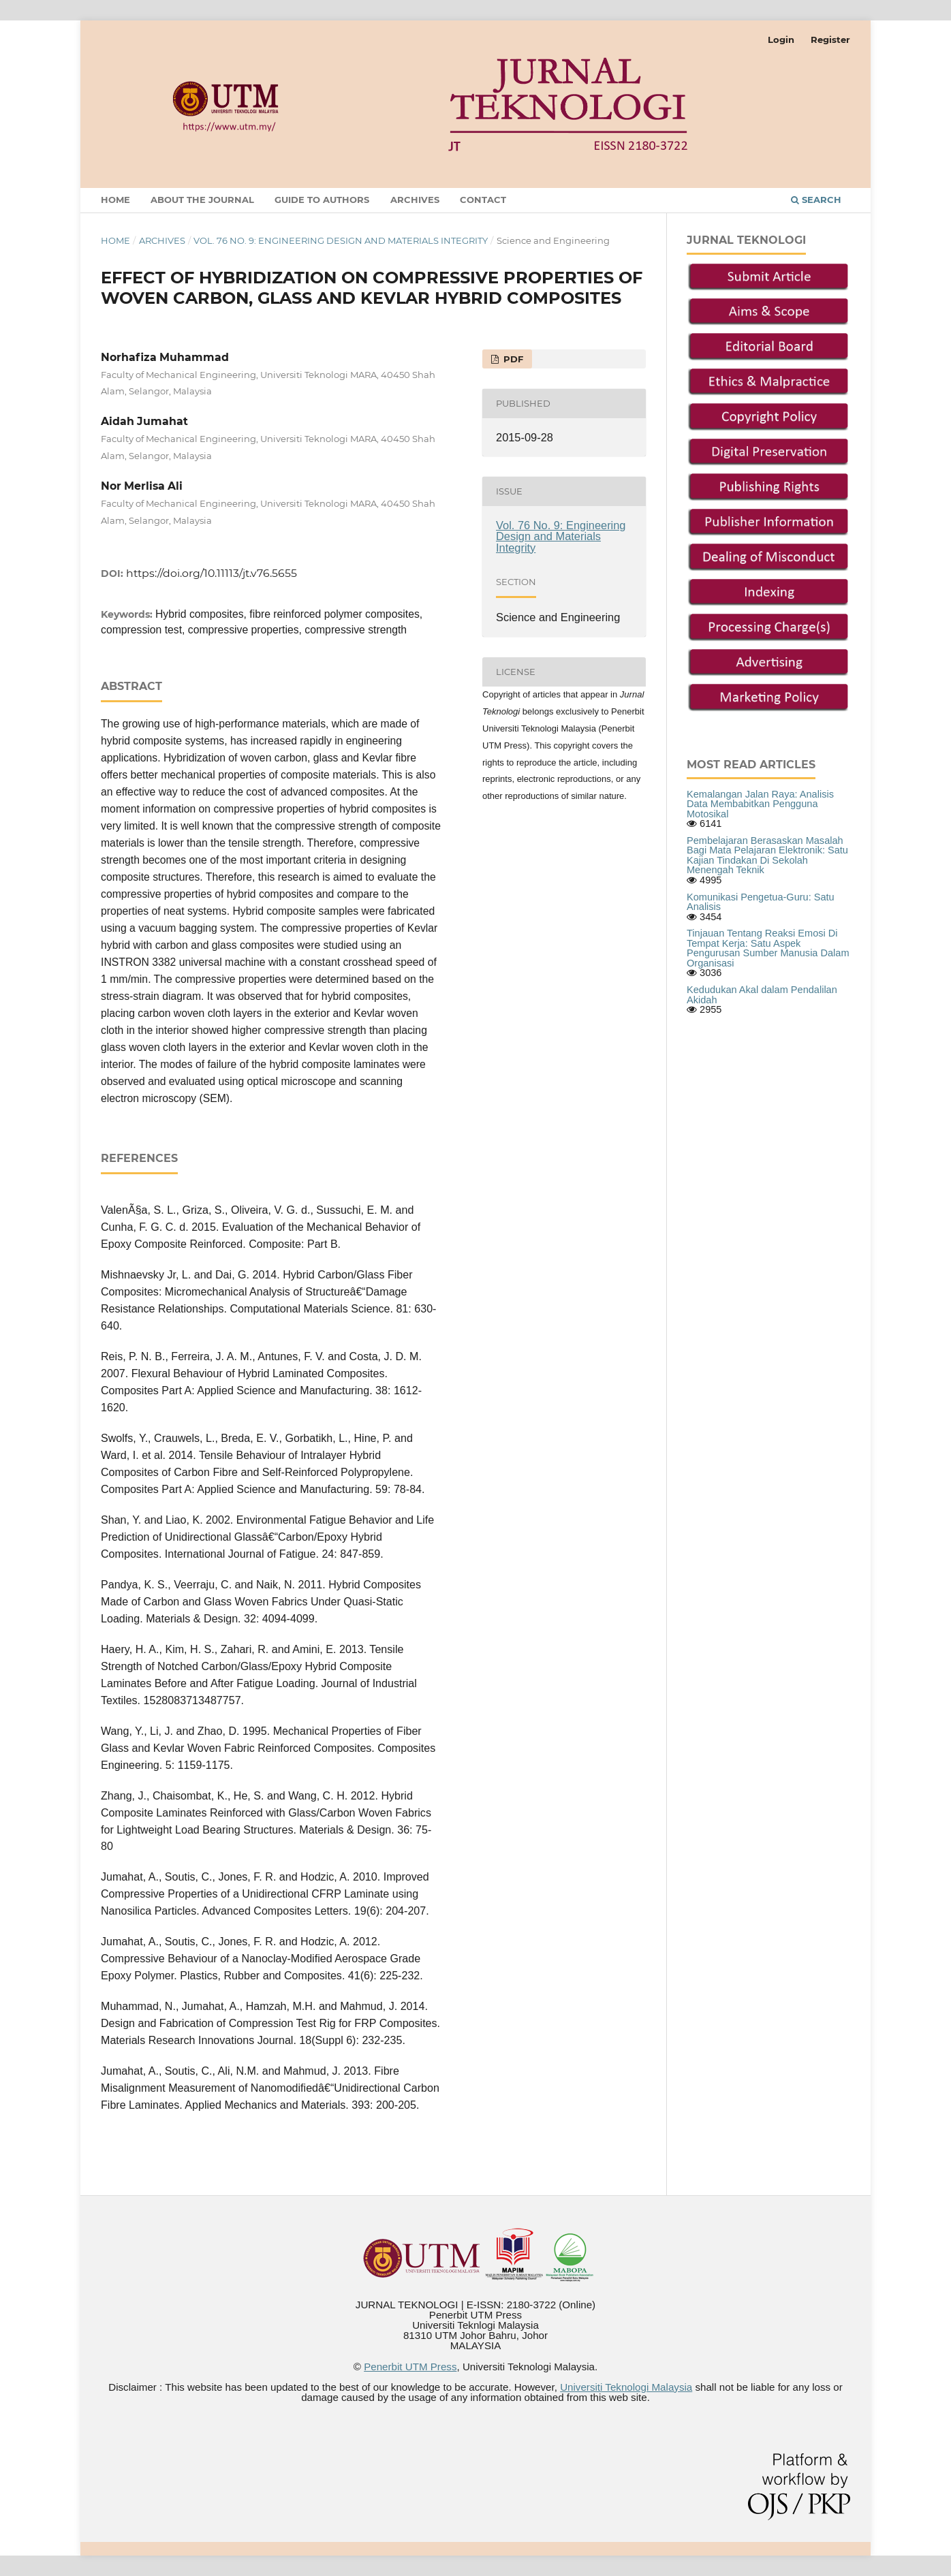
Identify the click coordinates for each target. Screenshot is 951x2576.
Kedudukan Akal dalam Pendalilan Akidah (762, 994)
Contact (483, 199)
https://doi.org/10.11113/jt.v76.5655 (211, 573)
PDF (512, 359)
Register (830, 39)
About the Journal (202, 199)
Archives (414, 199)
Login (781, 39)
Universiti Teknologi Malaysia (626, 2387)
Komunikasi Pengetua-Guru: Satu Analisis (761, 902)
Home (115, 199)
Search (816, 199)
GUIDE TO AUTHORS (322, 199)
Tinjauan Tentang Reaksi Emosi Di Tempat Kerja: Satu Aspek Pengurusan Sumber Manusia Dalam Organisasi (768, 948)
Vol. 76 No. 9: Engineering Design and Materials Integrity (340, 240)
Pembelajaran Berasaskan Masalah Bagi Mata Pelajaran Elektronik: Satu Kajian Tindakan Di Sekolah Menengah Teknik (767, 855)
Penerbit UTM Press (410, 2366)
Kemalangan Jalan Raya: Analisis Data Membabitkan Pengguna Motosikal (760, 804)
